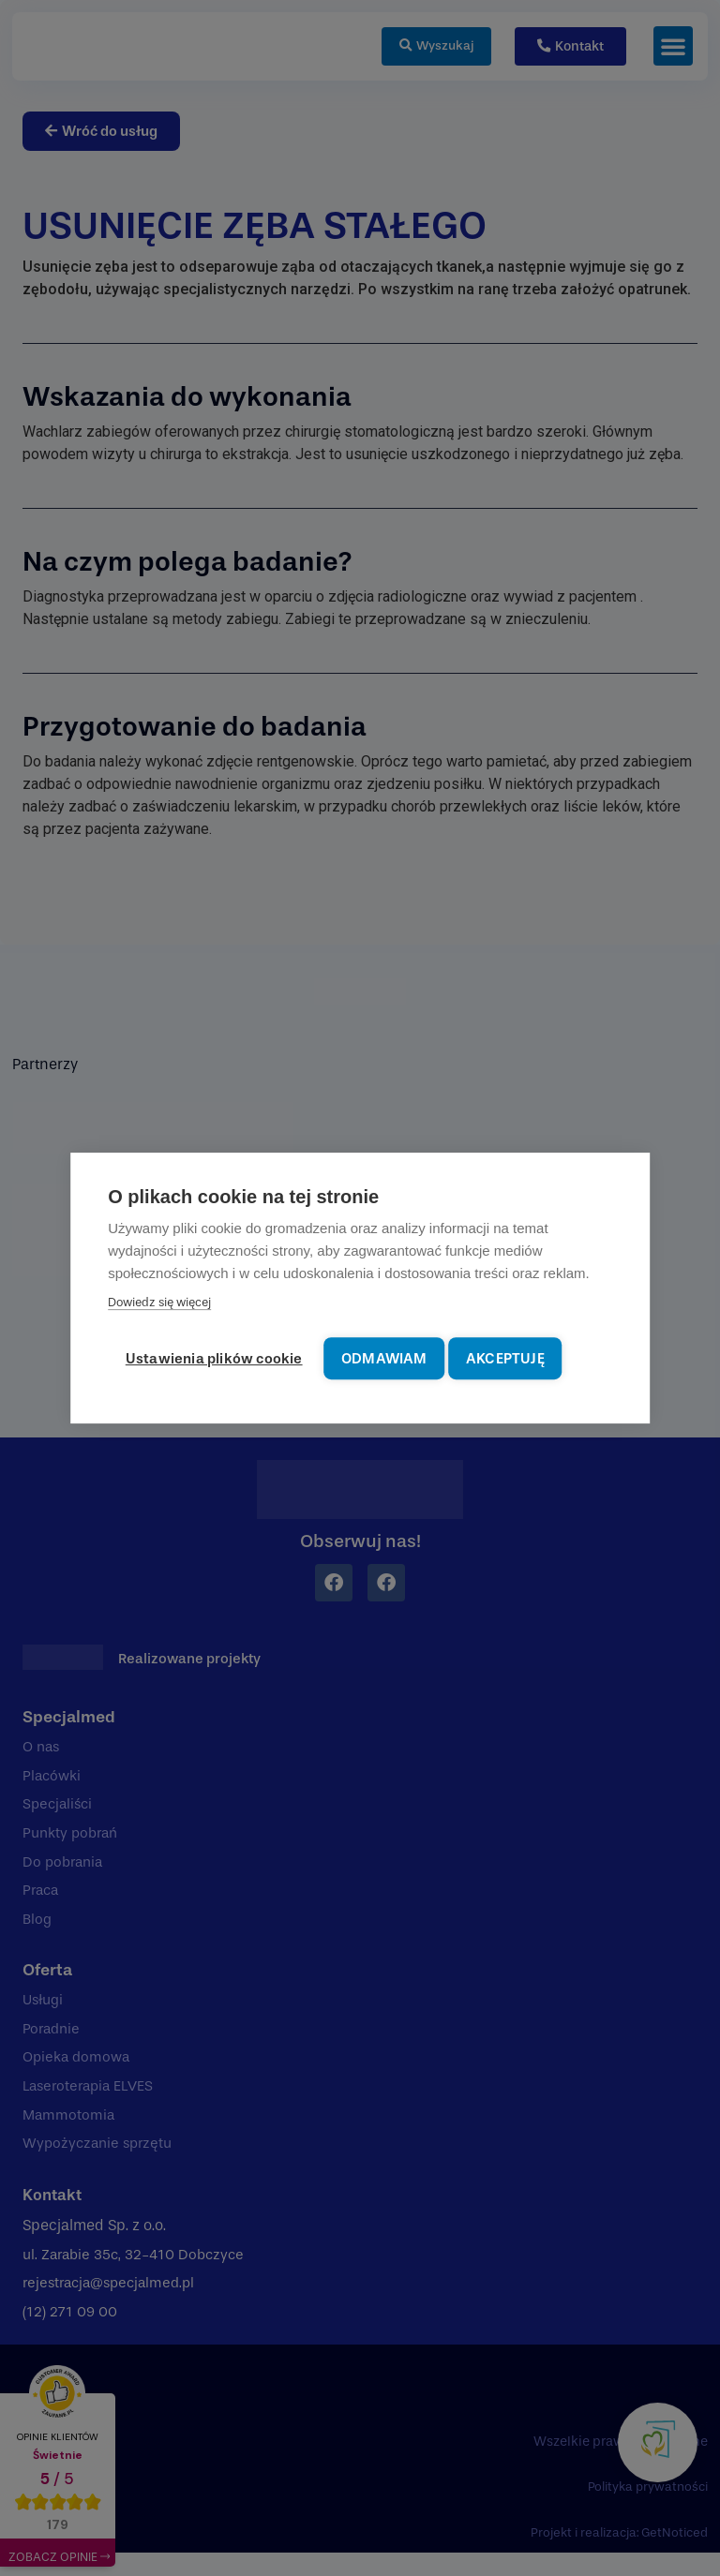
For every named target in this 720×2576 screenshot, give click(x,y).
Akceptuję (523, 1357)
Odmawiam (394, 1357)
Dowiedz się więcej (159, 1305)
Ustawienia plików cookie (216, 1357)
